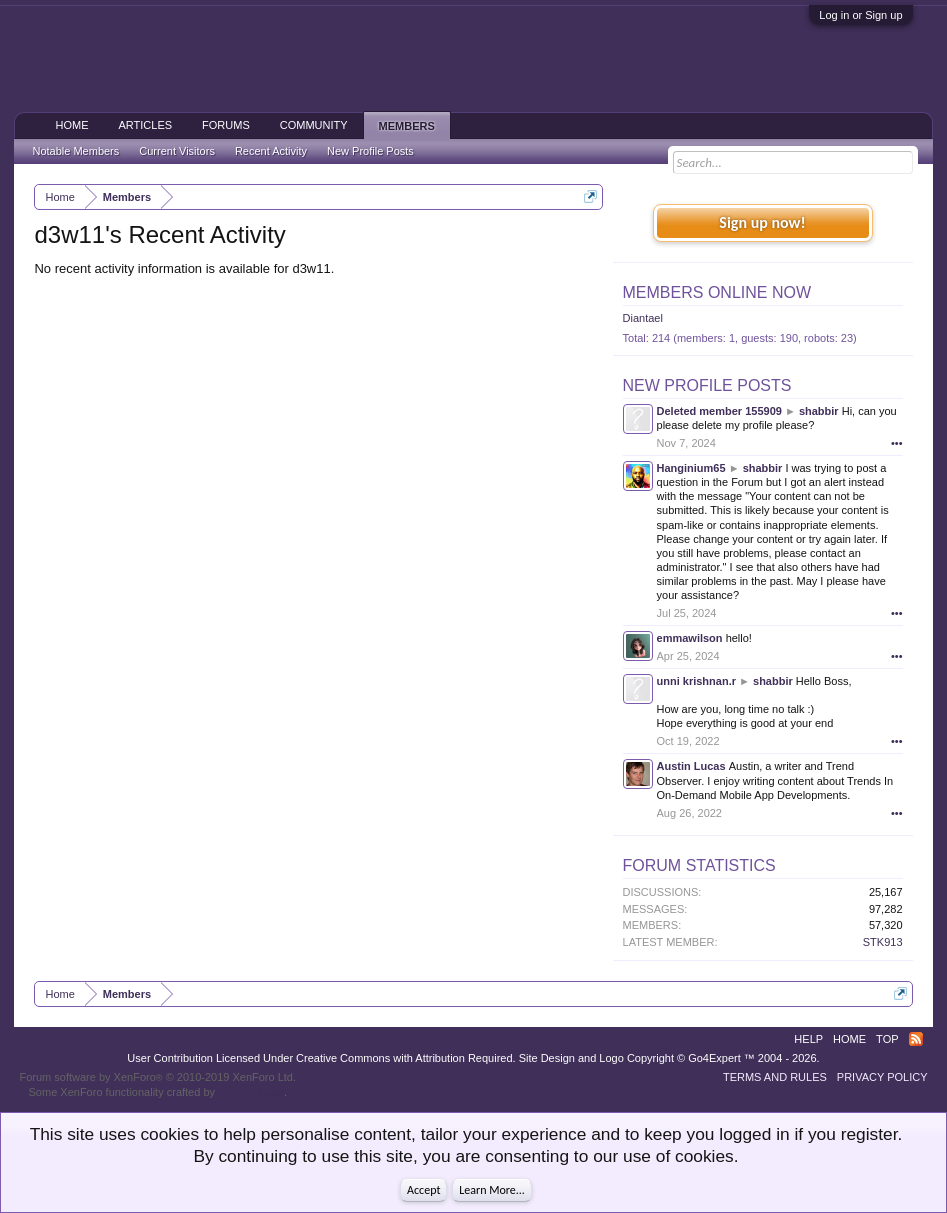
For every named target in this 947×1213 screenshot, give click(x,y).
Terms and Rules (775, 1077)
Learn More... (492, 1190)
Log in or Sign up (860, 15)
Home (71, 125)
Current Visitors (177, 151)
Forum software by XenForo (157, 1077)
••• (897, 443)
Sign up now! (762, 222)
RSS (916, 1039)
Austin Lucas (691, 766)
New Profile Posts (707, 385)
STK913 (883, 942)
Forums (226, 125)
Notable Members (75, 151)
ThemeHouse (251, 1092)
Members (407, 126)
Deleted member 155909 (719, 411)
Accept (423, 1190)
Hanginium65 (691, 468)
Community (314, 125)
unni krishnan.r (696, 681)
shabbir (819, 411)
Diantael (643, 318)
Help (808, 1039)
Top (887, 1039)
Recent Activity (271, 151)
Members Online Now (717, 292)
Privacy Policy (882, 1077)
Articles (145, 125)
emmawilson (690, 638)
